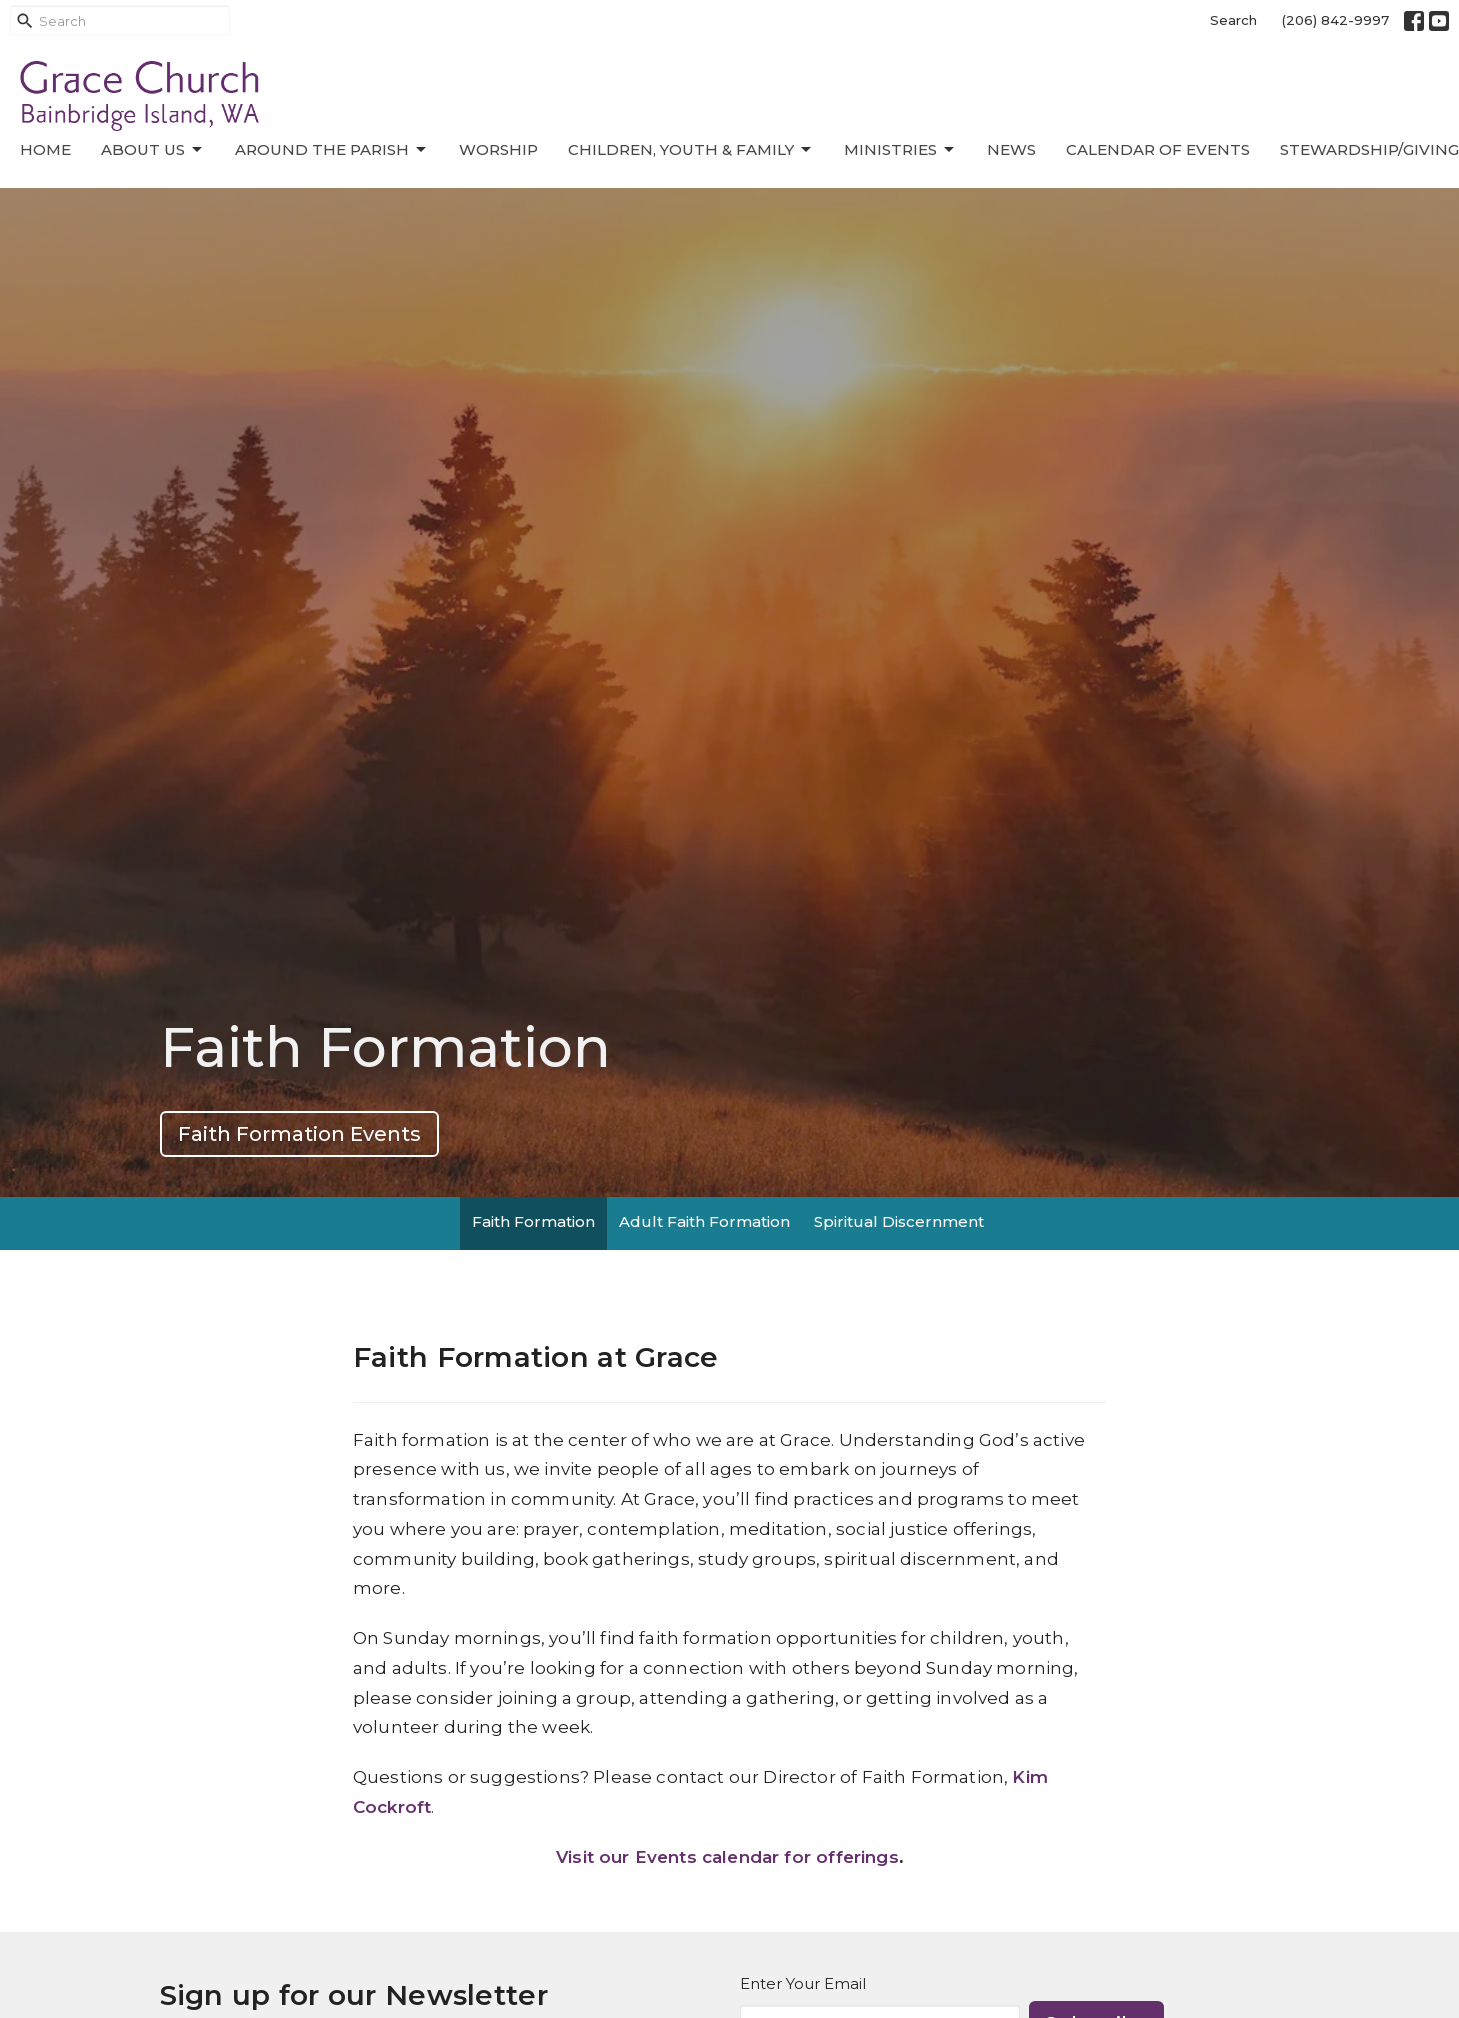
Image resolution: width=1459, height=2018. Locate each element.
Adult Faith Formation (704, 1221)
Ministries (900, 150)
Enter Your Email (803, 1983)
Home (45, 149)
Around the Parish (332, 150)
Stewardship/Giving (1369, 149)
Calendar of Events (1158, 149)
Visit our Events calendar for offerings (727, 1857)
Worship (498, 149)
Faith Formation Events (299, 1134)
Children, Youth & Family (691, 150)
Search (1233, 20)
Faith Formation (533, 1221)
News (1011, 149)
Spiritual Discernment (899, 1221)
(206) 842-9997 (1335, 20)
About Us (153, 150)
